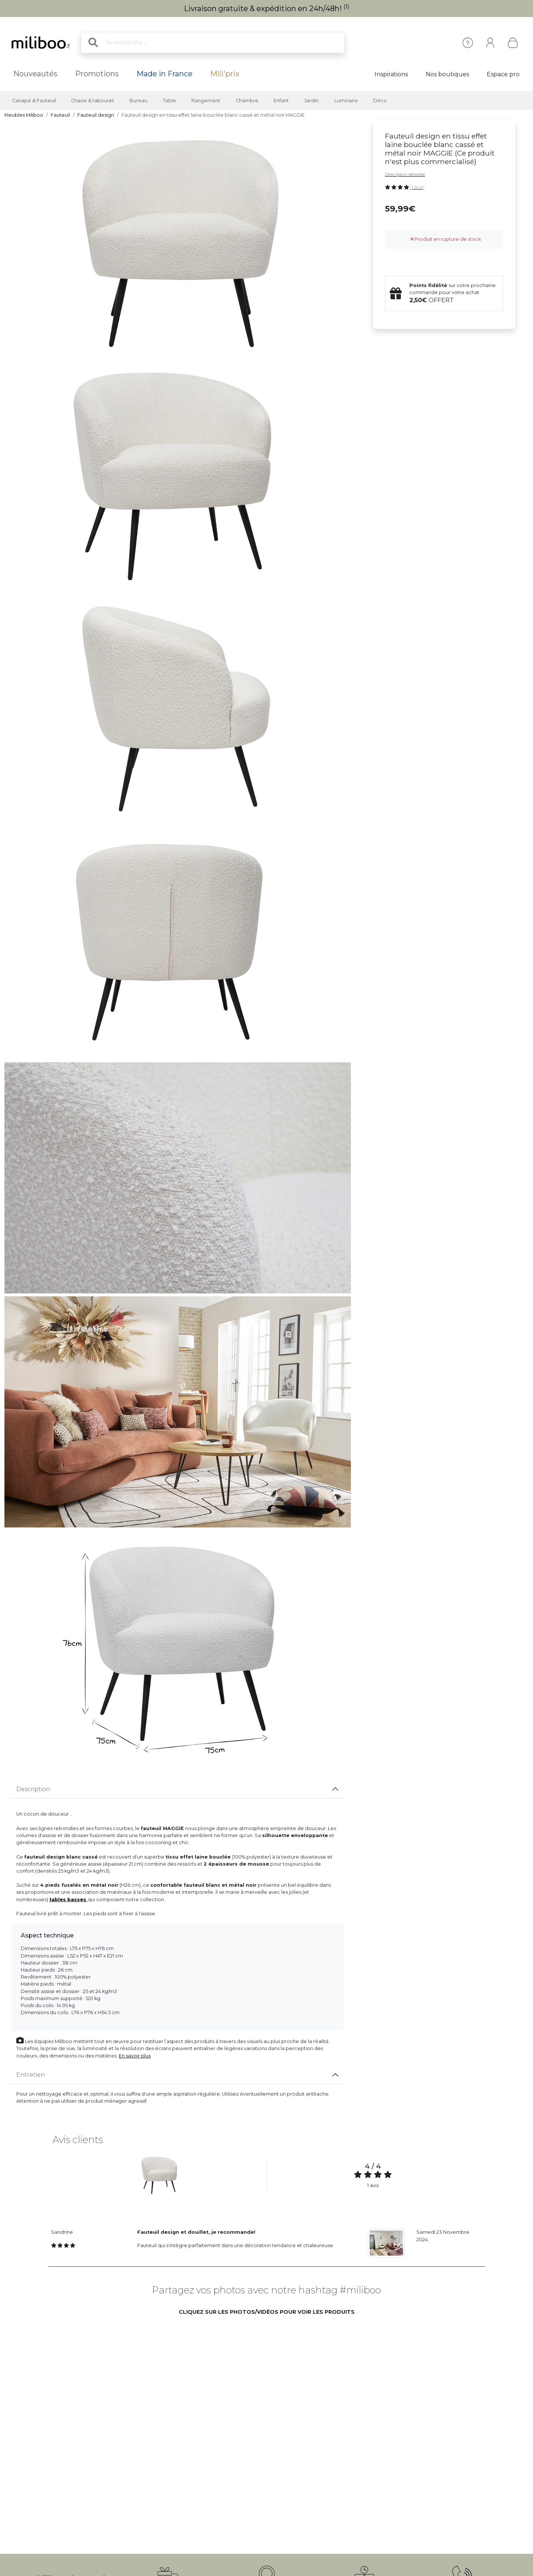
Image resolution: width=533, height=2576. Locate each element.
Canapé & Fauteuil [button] (34, 100)
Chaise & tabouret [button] (92, 100)
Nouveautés (35, 73)
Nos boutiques (447, 74)
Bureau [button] (138, 100)
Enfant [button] (281, 100)
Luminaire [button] (346, 100)
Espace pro (503, 74)
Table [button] (169, 100)
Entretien (30, 2074)
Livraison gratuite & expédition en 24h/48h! (266, 8)
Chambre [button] (247, 100)
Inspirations (391, 74)
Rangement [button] (205, 100)
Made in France (164, 73)
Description (33, 1789)
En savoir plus (135, 2056)
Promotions (97, 73)
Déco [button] (380, 100)
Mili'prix (224, 73)
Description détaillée (405, 174)
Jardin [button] (311, 100)
